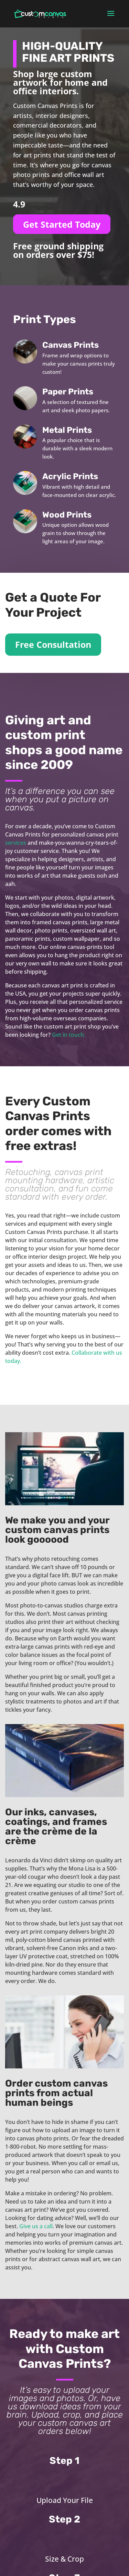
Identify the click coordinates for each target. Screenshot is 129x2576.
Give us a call (36, 2226)
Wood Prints (67, 515)
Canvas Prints (70, 345)
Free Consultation (53, 644)
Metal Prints (67, 430)
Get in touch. (68, 1034)
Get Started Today (61, 224)
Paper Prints (67, 391)
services (15, 842)
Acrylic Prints (70, 476)
